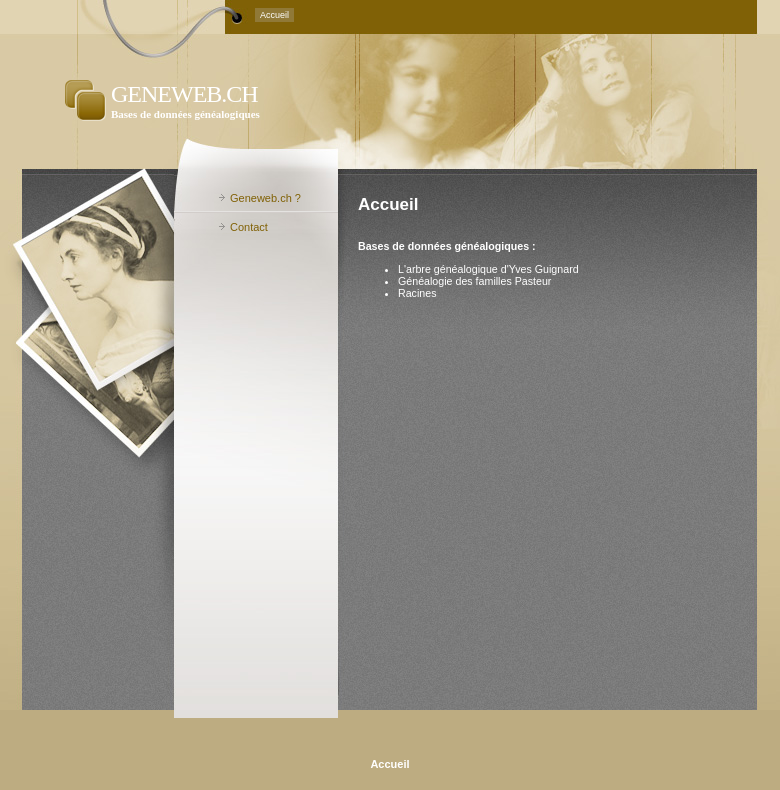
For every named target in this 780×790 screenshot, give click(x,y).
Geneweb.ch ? (265, 198)
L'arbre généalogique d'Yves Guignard (488, 269)
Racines (417, 293)
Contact (249, 227)
